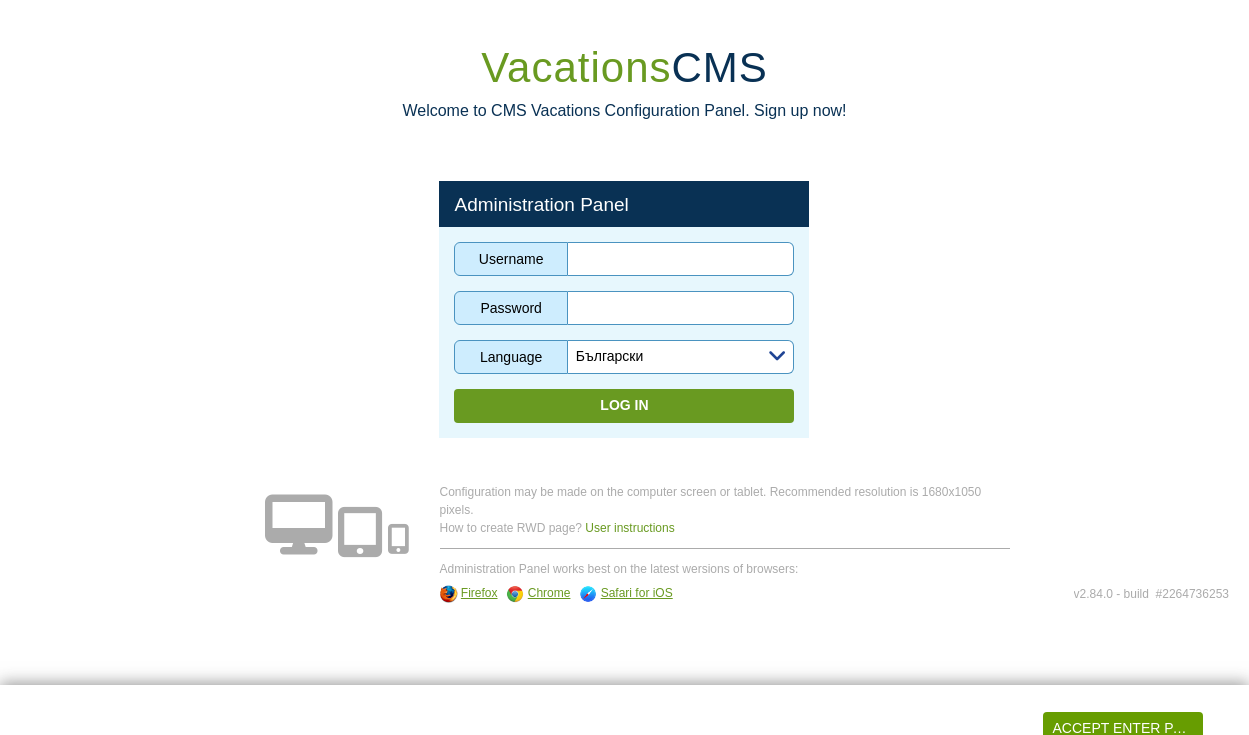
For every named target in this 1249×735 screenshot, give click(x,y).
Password (510, 308)
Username (511, 259)
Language (511, 357)
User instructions (629, 528)
